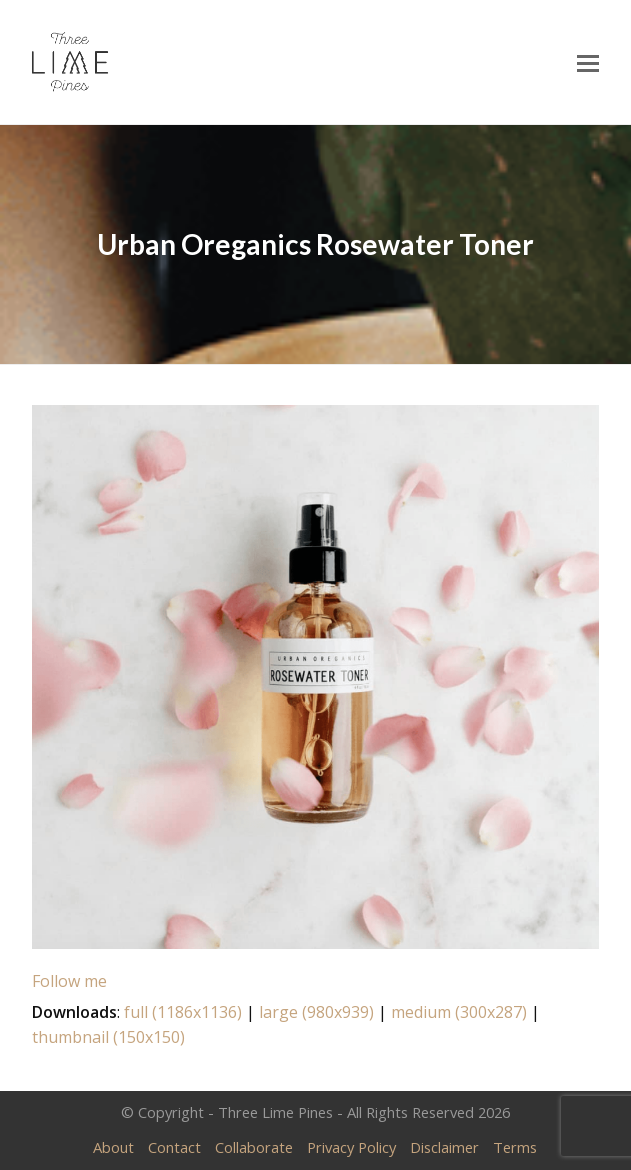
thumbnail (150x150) (108, 1037)
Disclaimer (444, 1147)
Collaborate (254, 1147)
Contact (174, 1147)
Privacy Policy (351, 1147)
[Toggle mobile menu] (588, 62)
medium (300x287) (459, 1012)
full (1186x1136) (183, 1012)
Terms (515, 1147)
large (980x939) (316, 1012)
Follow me (69, 981)
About (113, 1147)
